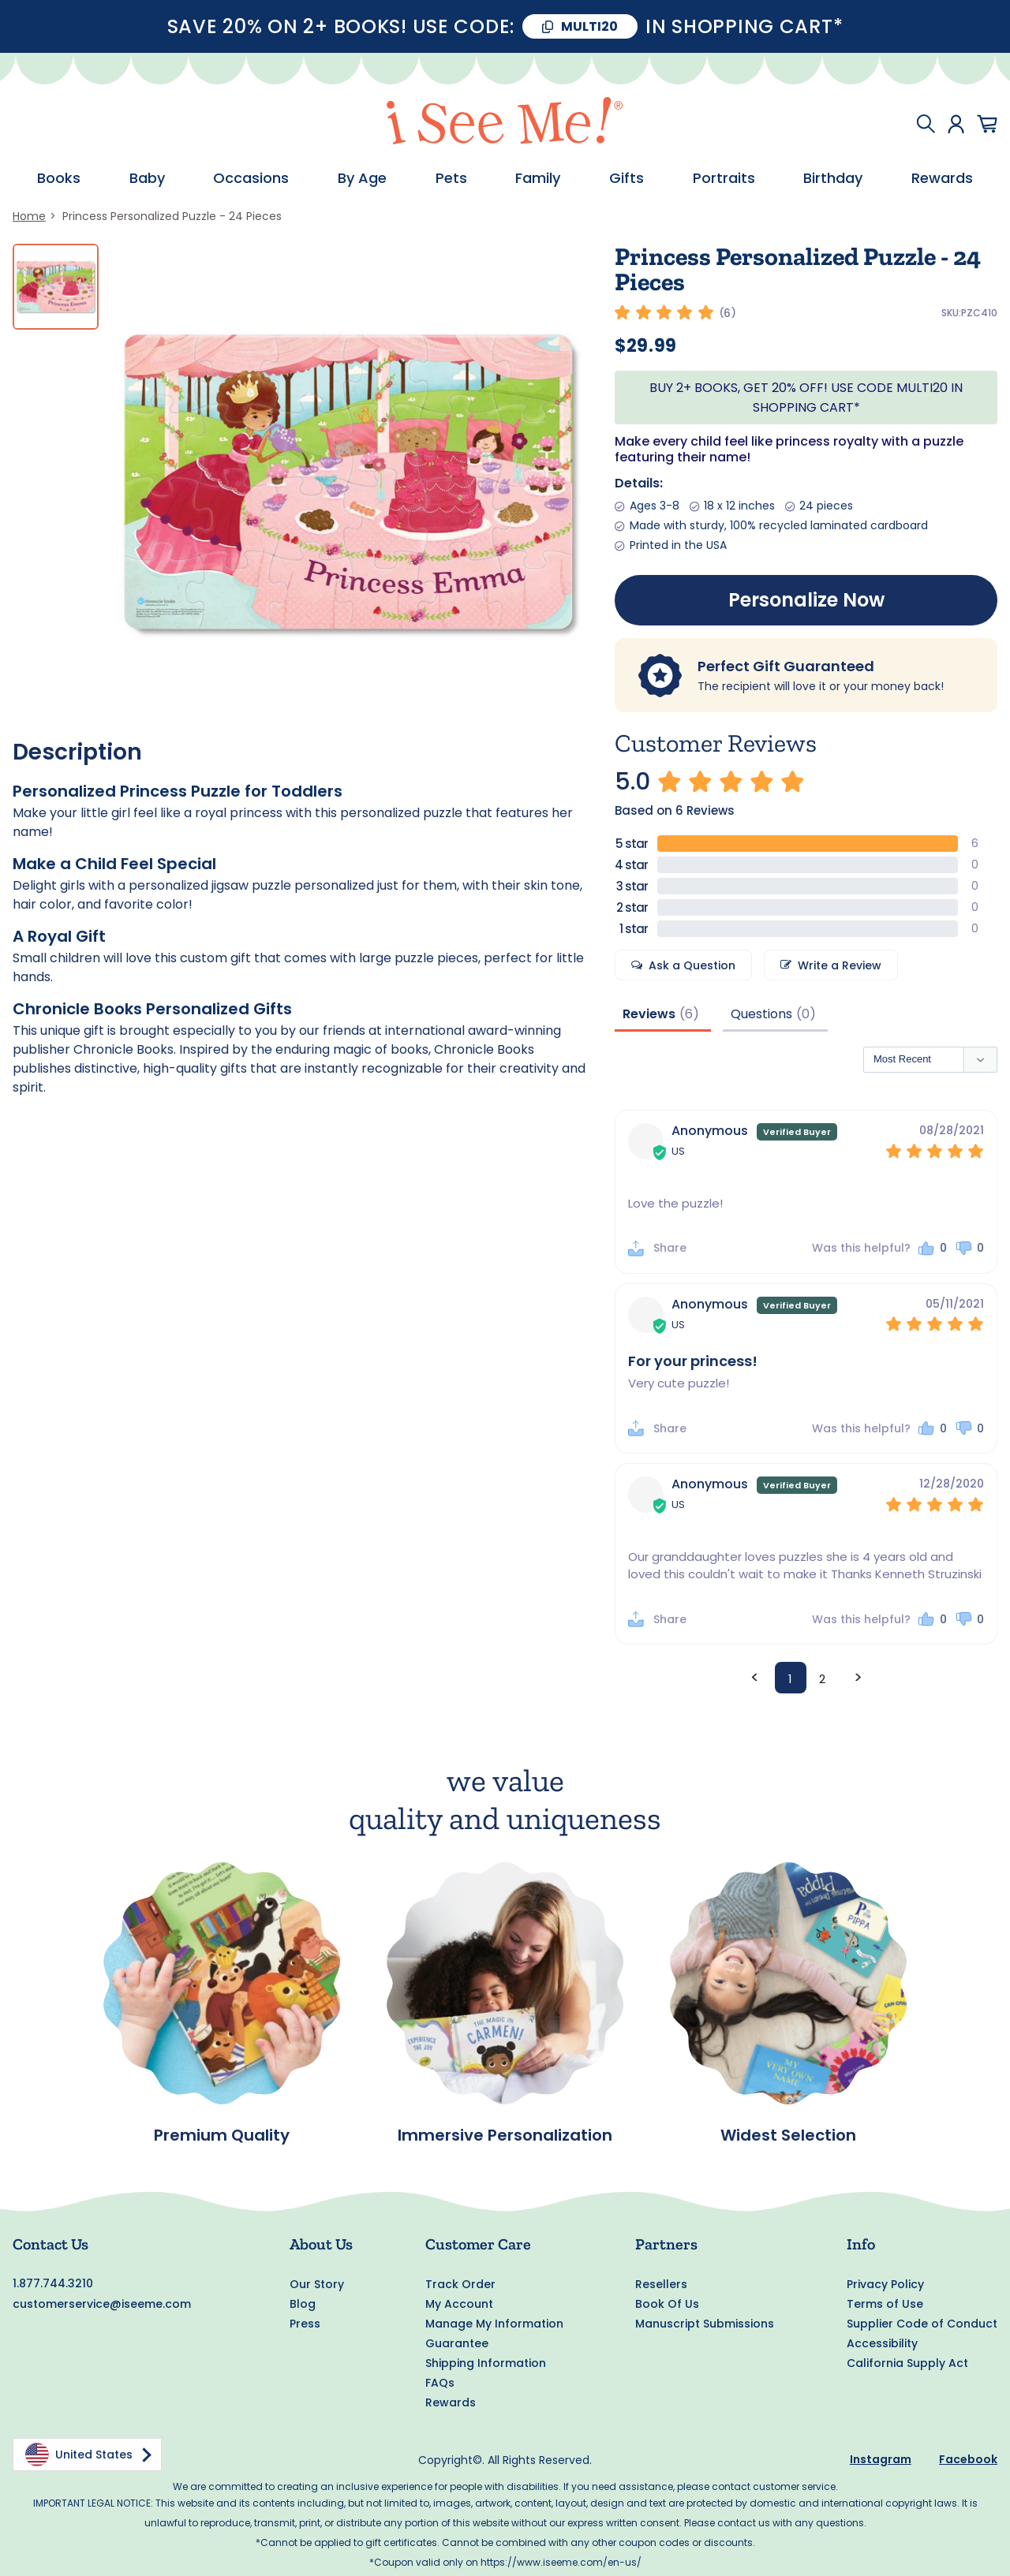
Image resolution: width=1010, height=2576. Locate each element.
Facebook (968, 2459)
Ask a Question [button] (692, 965)
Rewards (450, 2402)
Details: (639, 483)
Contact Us (50, 2243)
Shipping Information (485, 2363)
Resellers (661, 2284)
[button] (932, 1249)
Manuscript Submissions (704, 2323)
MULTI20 (589, 26)
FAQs (439, 2383)
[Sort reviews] (930, 1060)
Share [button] (669, 1248)
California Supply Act (907, 2363)
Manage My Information (494, 2323)
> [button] (858, 1676)
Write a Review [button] (839, 965)
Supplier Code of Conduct (922, 2323)
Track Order (460, 2284)
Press (305, 2323)
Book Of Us (667, 2304)
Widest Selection (788, 2136)
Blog (303, 2304)
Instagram (880, 2459)
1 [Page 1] (790, 1679)
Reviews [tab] (649, 1014)
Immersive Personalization (505, 2136)
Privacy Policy (885, 2284)
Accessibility (882, 2343)
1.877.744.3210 (53, 2283)
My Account (459, 2304)
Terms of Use (885, 2304)
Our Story (317, 2284)
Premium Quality (222, 2136)
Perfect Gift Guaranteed (786, 666)
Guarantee (456, 2343)
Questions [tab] (761, 1014)
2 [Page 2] (822, 1679)
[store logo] (505, 123)
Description (77, 752)
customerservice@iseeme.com (102, 2304)
